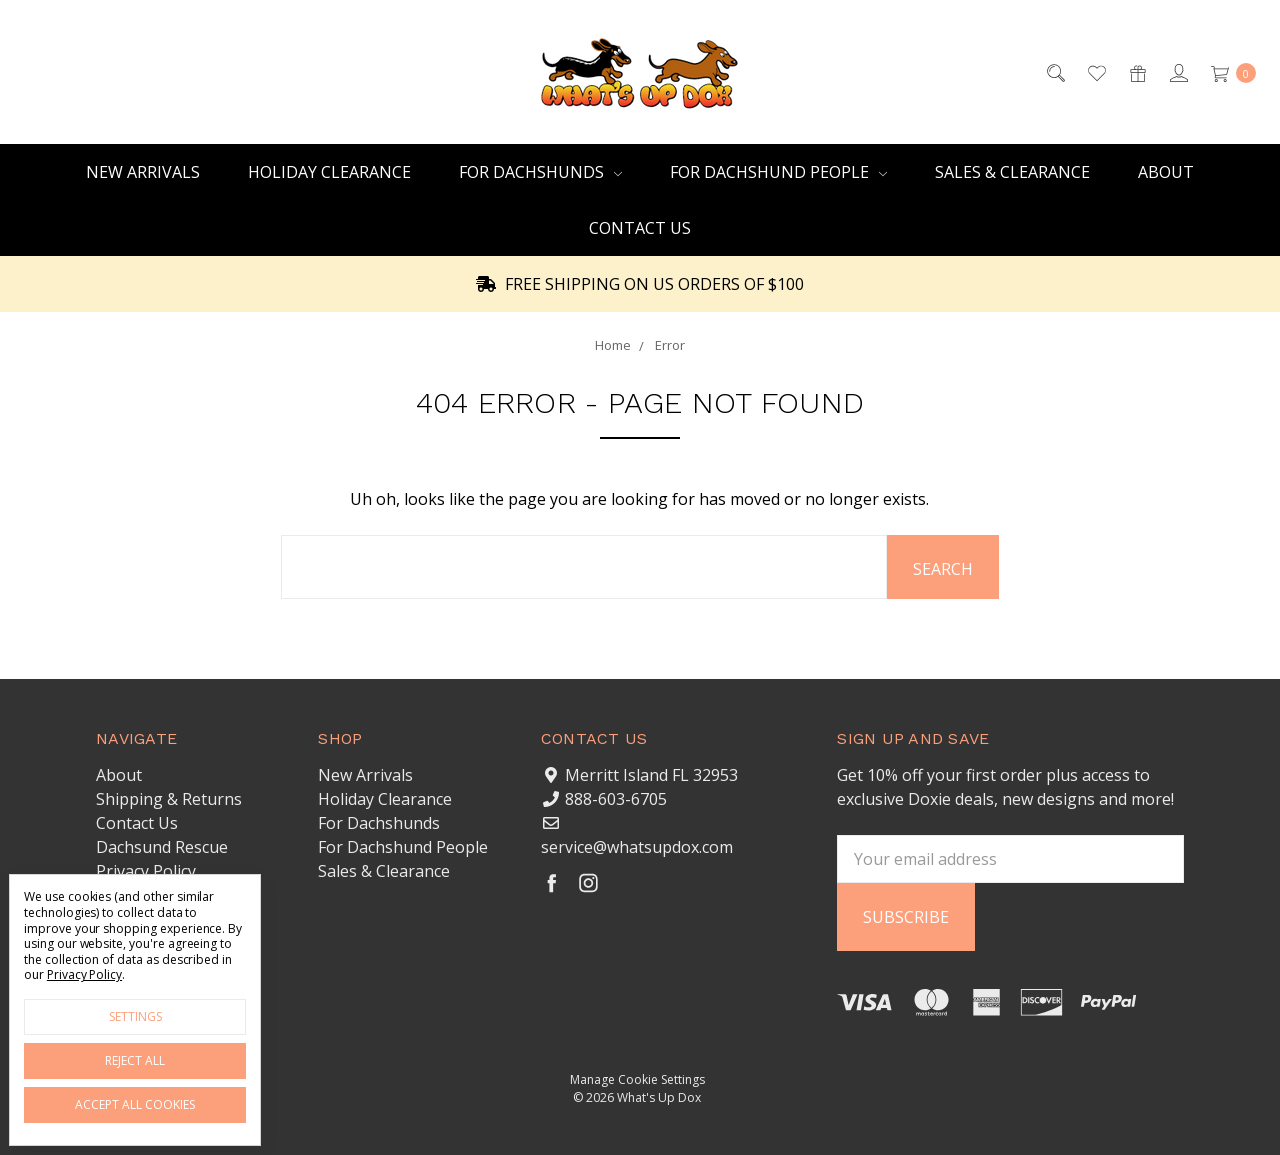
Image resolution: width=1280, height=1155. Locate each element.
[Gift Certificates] (1136, 72)
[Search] (1054, 72)
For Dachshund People (778, 172)
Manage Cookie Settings (637, 1079)
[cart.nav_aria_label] (1228, 72)
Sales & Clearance (1012, 172)
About (1166, 172)
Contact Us (640, 228)
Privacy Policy (146, 871)
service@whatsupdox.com (637, 847)
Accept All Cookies (135, 1104)
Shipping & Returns (169, 799)
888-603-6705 (616, 799)
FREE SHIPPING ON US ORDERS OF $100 (640, 284)
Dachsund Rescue (162, 847)
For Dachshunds (540, 172)
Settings (135, 1016)
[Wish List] (1095, 72)
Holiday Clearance (329, 172)
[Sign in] (1177, 72)
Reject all (135, 1060)
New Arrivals (143, 172)
